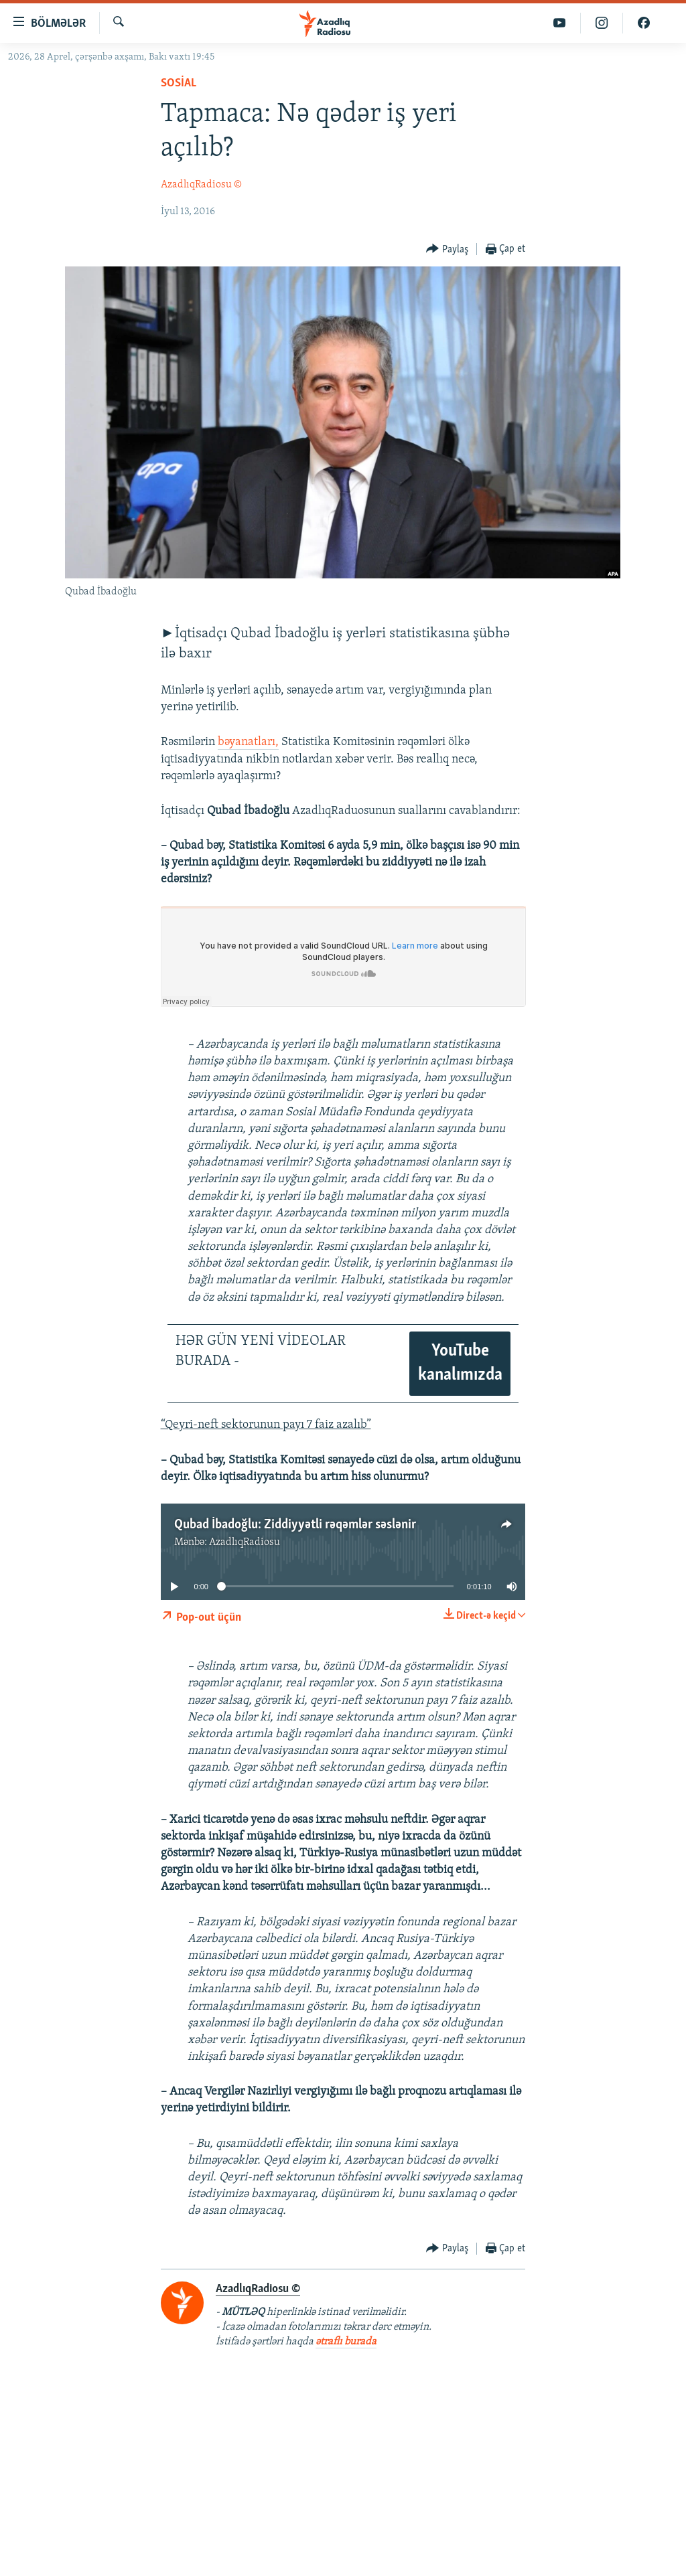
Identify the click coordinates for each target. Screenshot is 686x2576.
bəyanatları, (248, 742)
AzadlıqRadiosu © (201, 184)
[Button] (447, 249)
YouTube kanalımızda (460, 1363)
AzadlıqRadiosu (244, 1542)
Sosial (178, 83)
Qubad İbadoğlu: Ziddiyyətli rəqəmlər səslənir (295, 1525)
